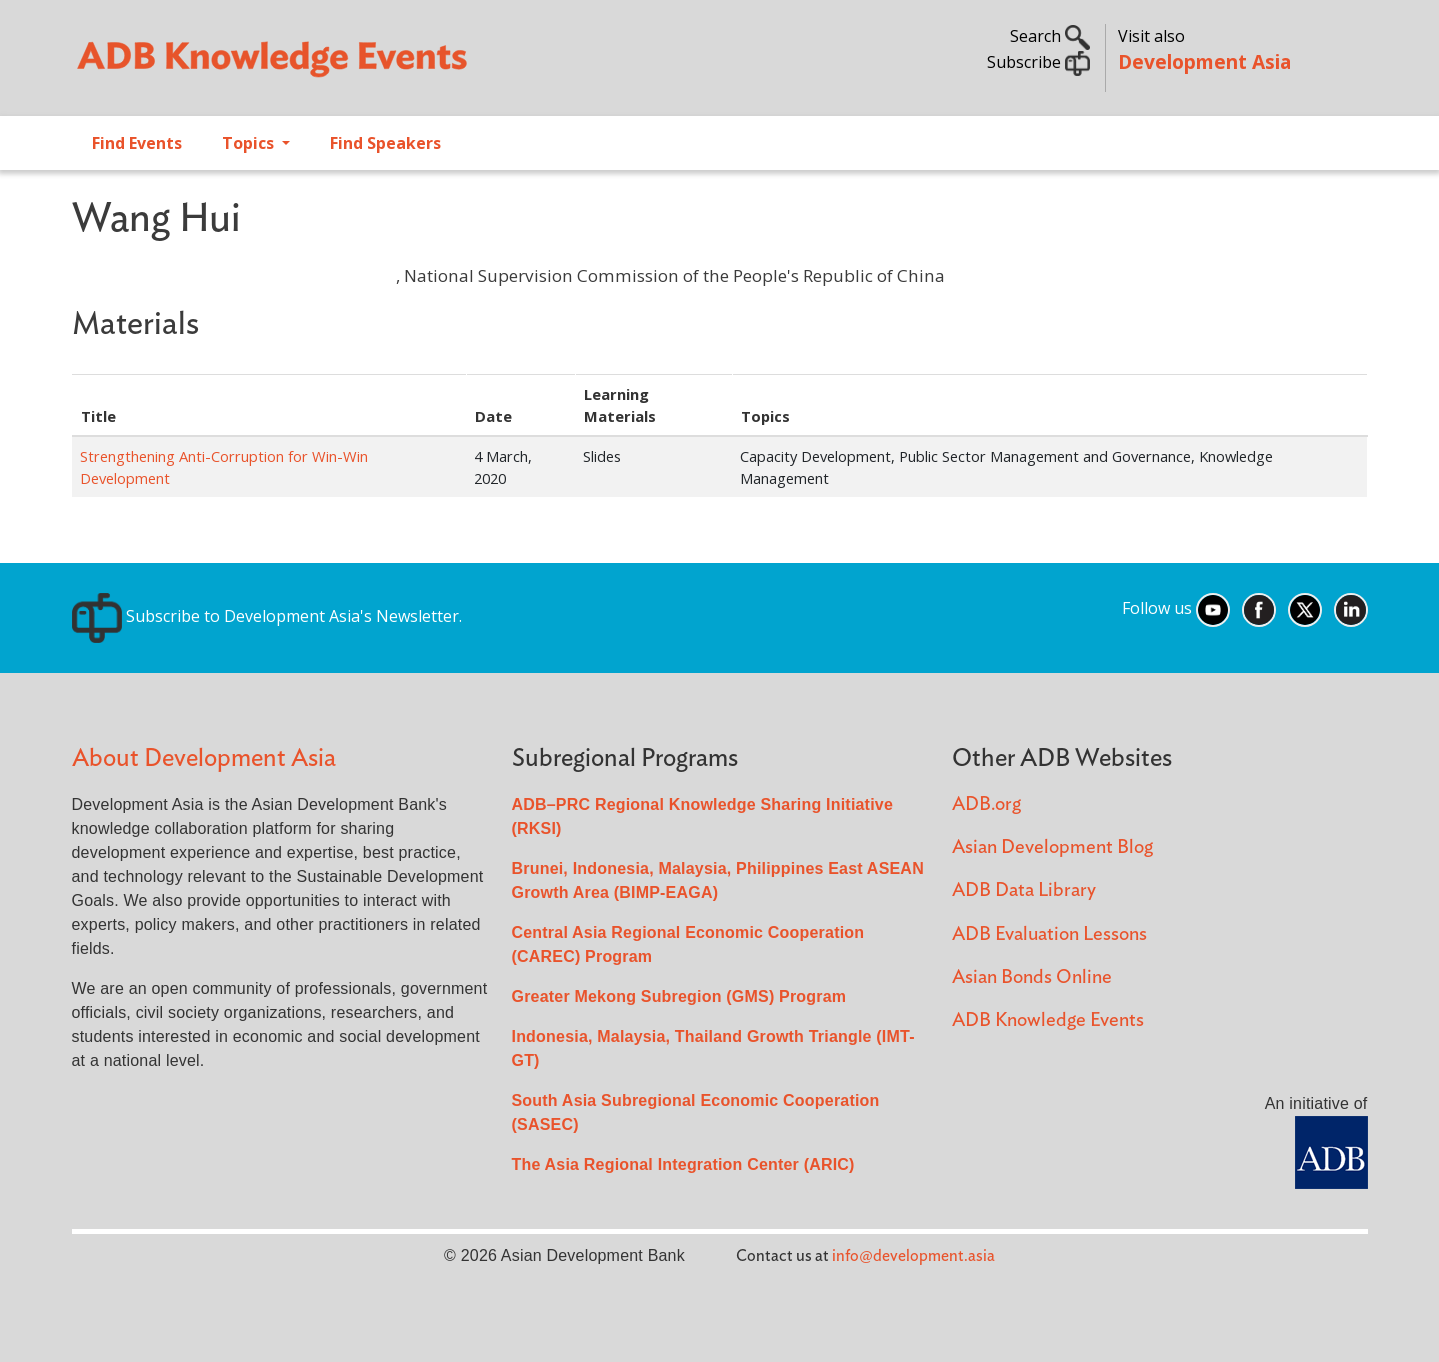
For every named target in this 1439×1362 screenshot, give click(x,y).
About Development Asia (204, 758)
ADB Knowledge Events (1048, 1020)
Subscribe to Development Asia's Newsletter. (267, 616)
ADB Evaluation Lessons (1049, 934)
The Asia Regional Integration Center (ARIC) (683, 1164)
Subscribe (1038, 62)
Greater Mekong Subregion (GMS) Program (679, 996)
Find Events (137, 143)
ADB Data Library (1024, 890)
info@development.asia (913, 1256)
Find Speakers (385, 143)
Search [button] (1050, 36)
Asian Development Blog (1052, 847)
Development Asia (1204, 61)
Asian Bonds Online (1032, 977)
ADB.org (986, 804)
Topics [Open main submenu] (250, 143)
